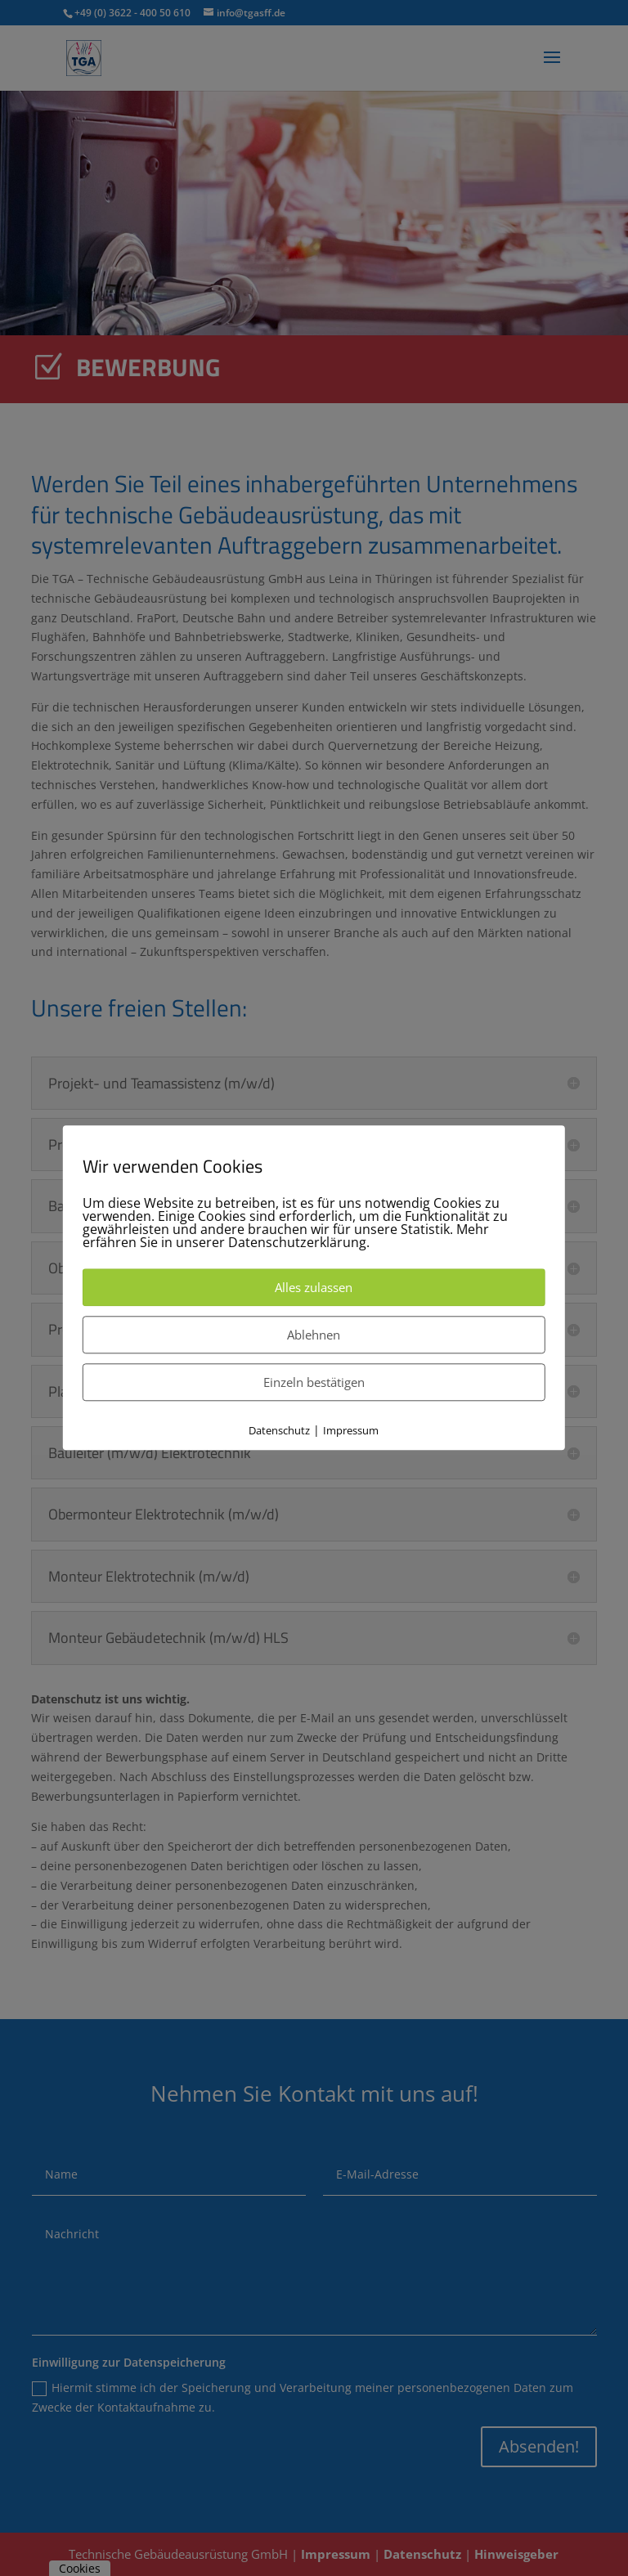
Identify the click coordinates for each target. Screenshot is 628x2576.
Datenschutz (279, 1430)
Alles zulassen (313, 1287)
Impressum (351, 1430)
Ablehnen (313, 1334)
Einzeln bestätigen (314, 1382)
